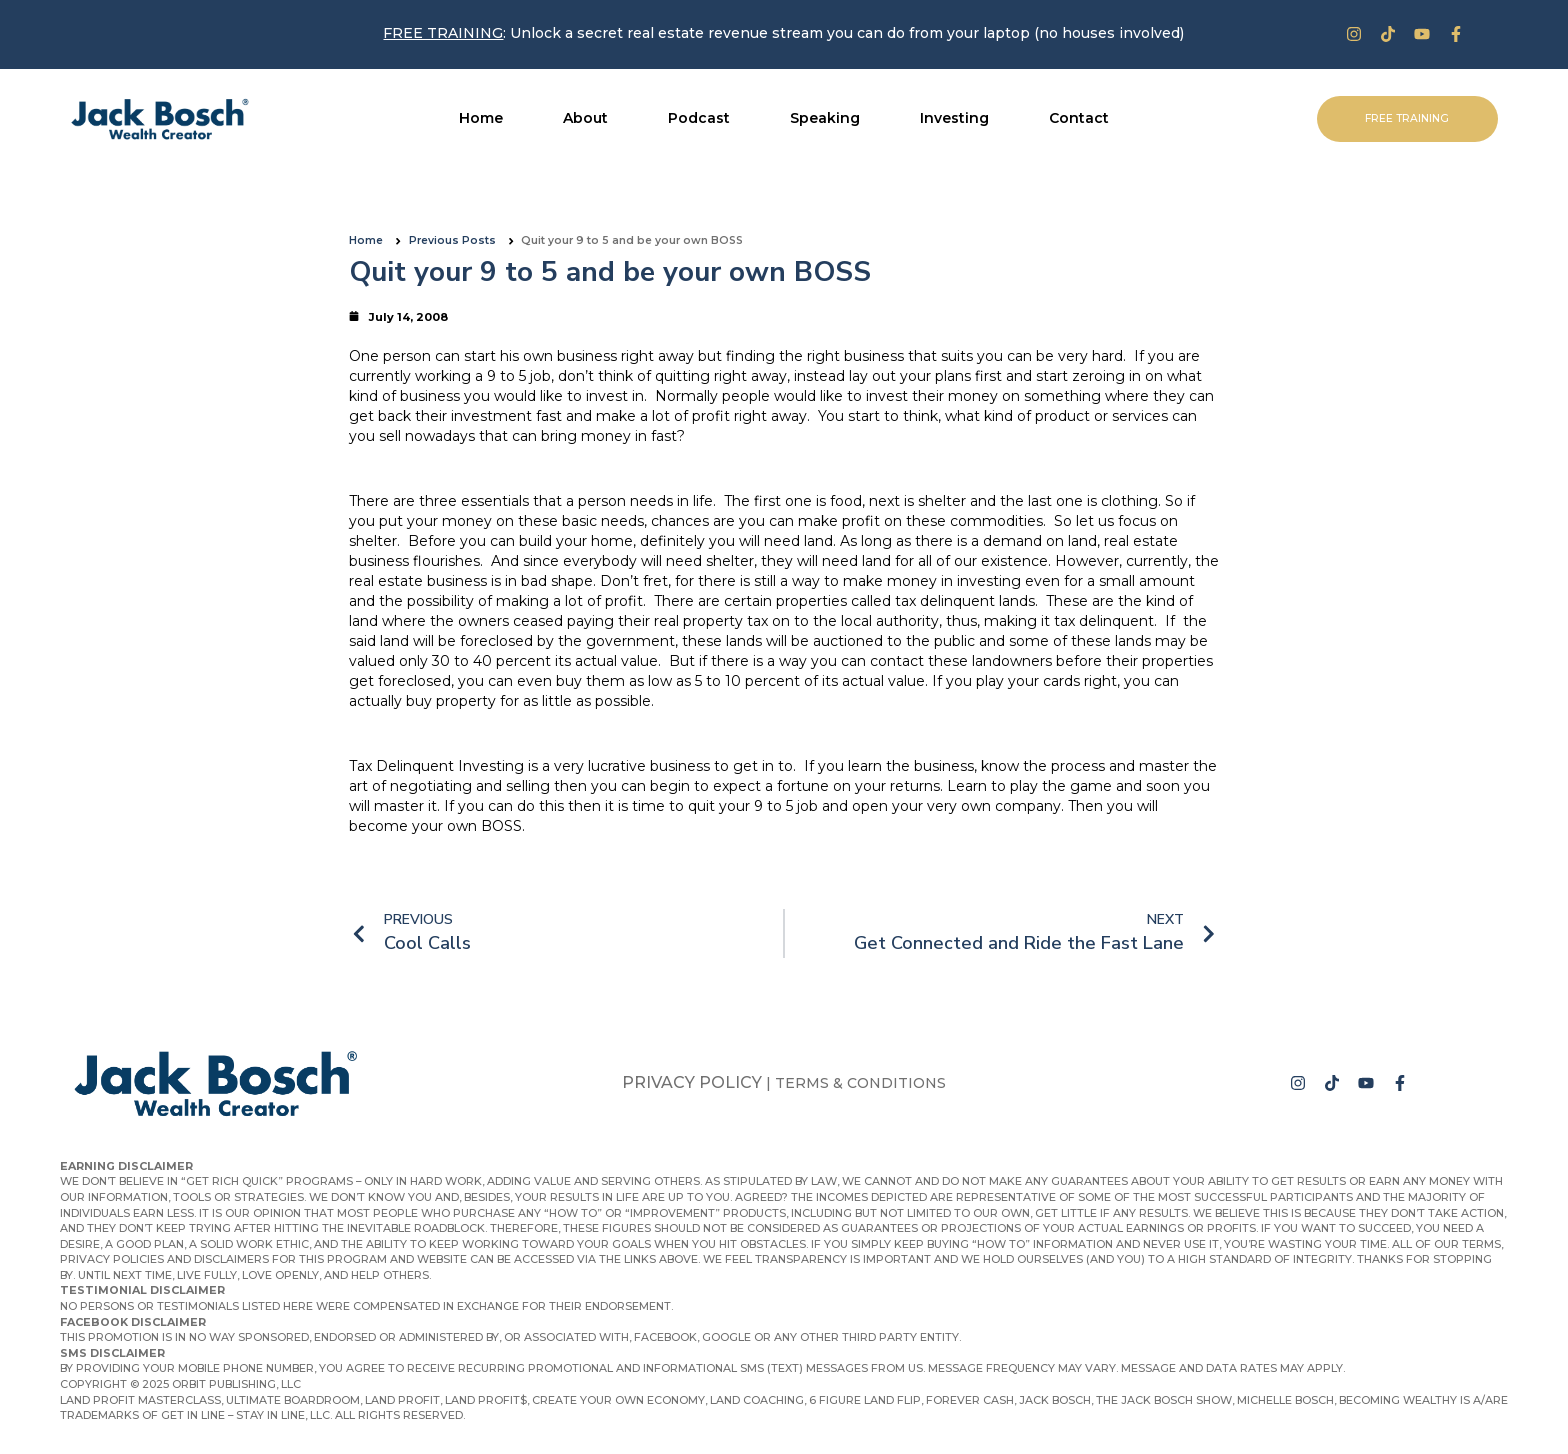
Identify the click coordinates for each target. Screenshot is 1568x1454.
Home (366, 240)
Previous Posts (452, 240)
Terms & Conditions (860, 1083)
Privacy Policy (692, 1082)
